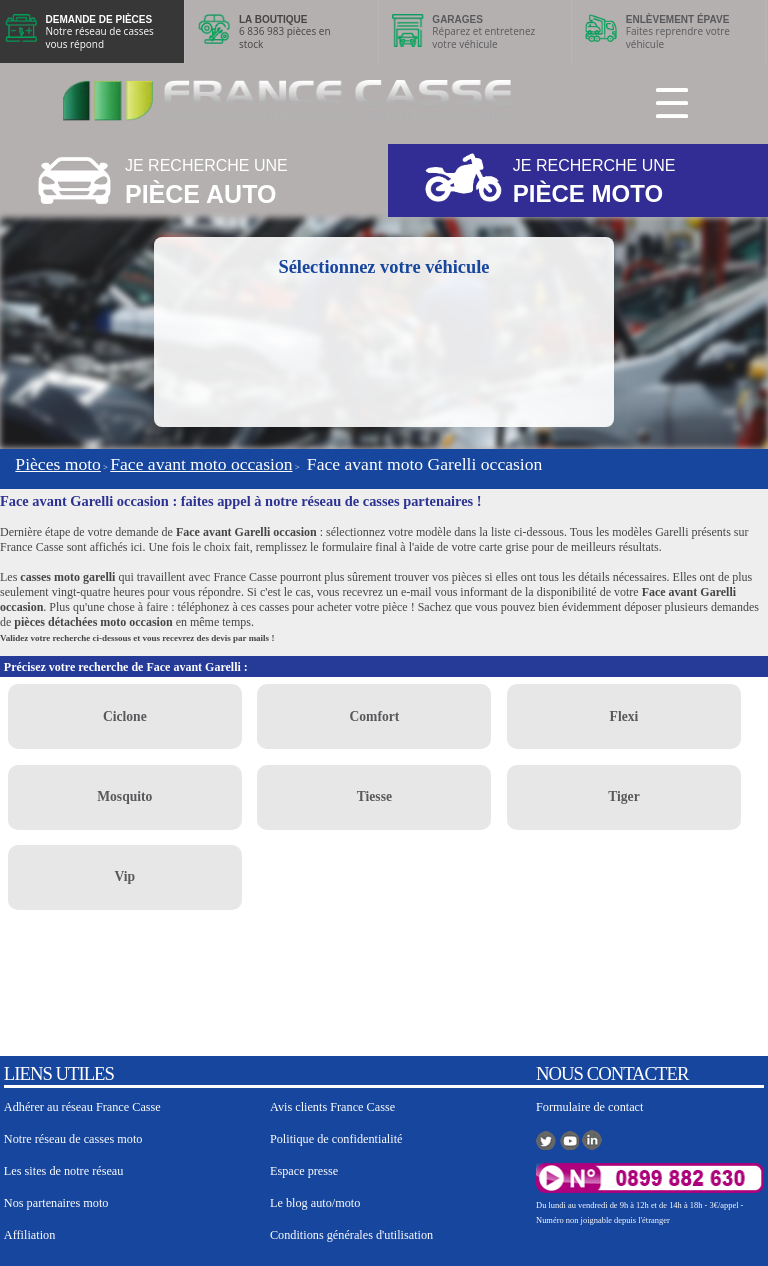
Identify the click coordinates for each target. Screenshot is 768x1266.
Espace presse (304, 1171)
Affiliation (29, 1235)
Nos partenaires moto (56, 1203)
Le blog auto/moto (315, 1203)
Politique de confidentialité (336, 1139)
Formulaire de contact (589, 1107)
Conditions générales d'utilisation (351, 1235)
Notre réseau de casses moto (73, 1139)
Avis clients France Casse (332, 1107)
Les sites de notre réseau (64, 1171)
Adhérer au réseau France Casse (82, 1107)
